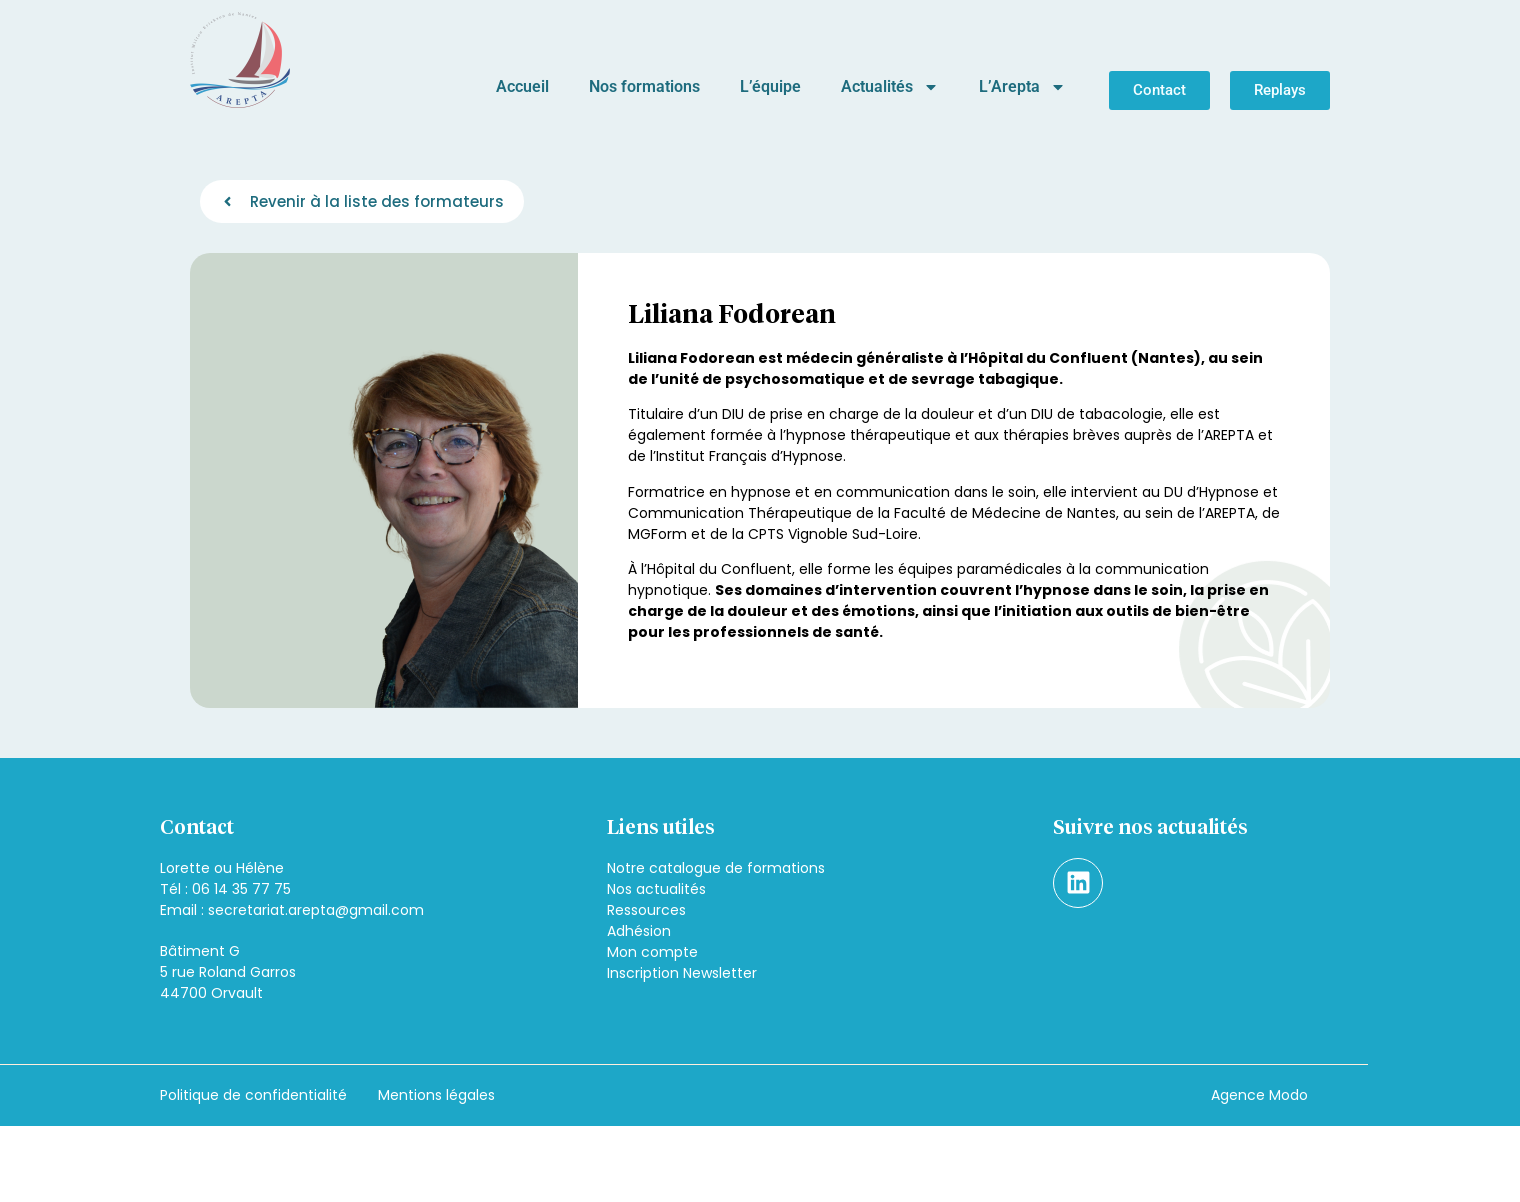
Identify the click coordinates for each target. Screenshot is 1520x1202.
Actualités (890, 87)
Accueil (522, 86)
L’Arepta (1022, 87)
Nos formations (644, 86)
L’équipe (770, 86)
